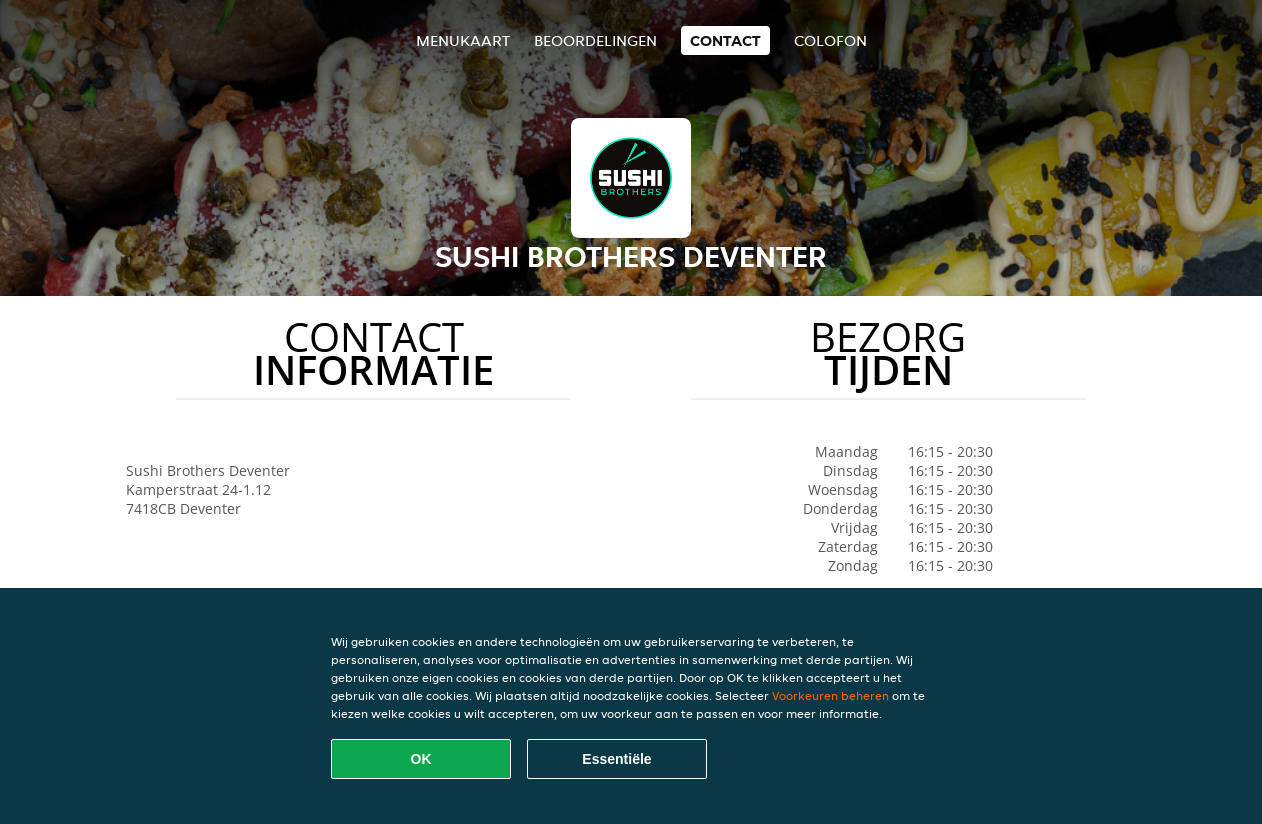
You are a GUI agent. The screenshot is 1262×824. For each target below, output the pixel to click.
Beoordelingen (595, 40)
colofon (830, 40)
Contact (725, 40)
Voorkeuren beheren (830, 695)
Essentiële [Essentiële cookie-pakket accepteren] (616, 759)
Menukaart (463, 40)
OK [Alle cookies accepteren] (421, 759)
